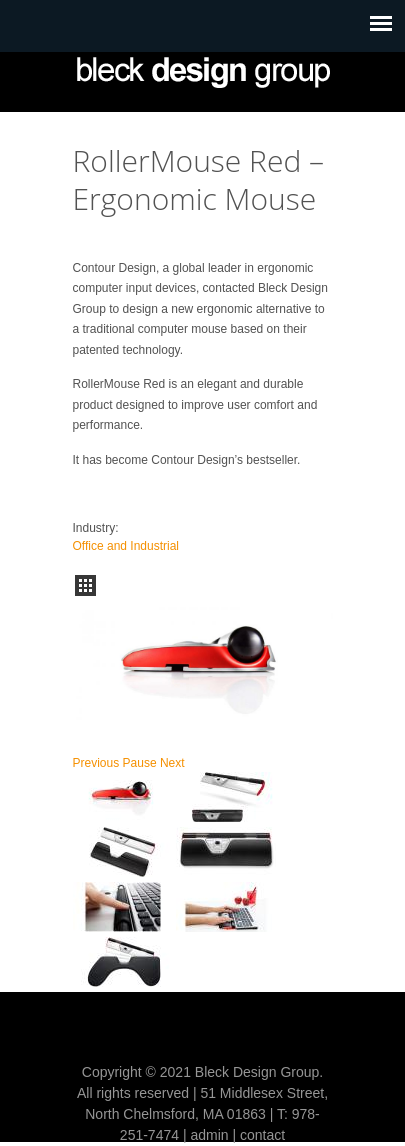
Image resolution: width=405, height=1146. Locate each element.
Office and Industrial (126, 546)
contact (262, 1135)
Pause (140, 763)
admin (209, 1135)
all (85, 585)
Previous (96, 763)
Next (172, 763)
